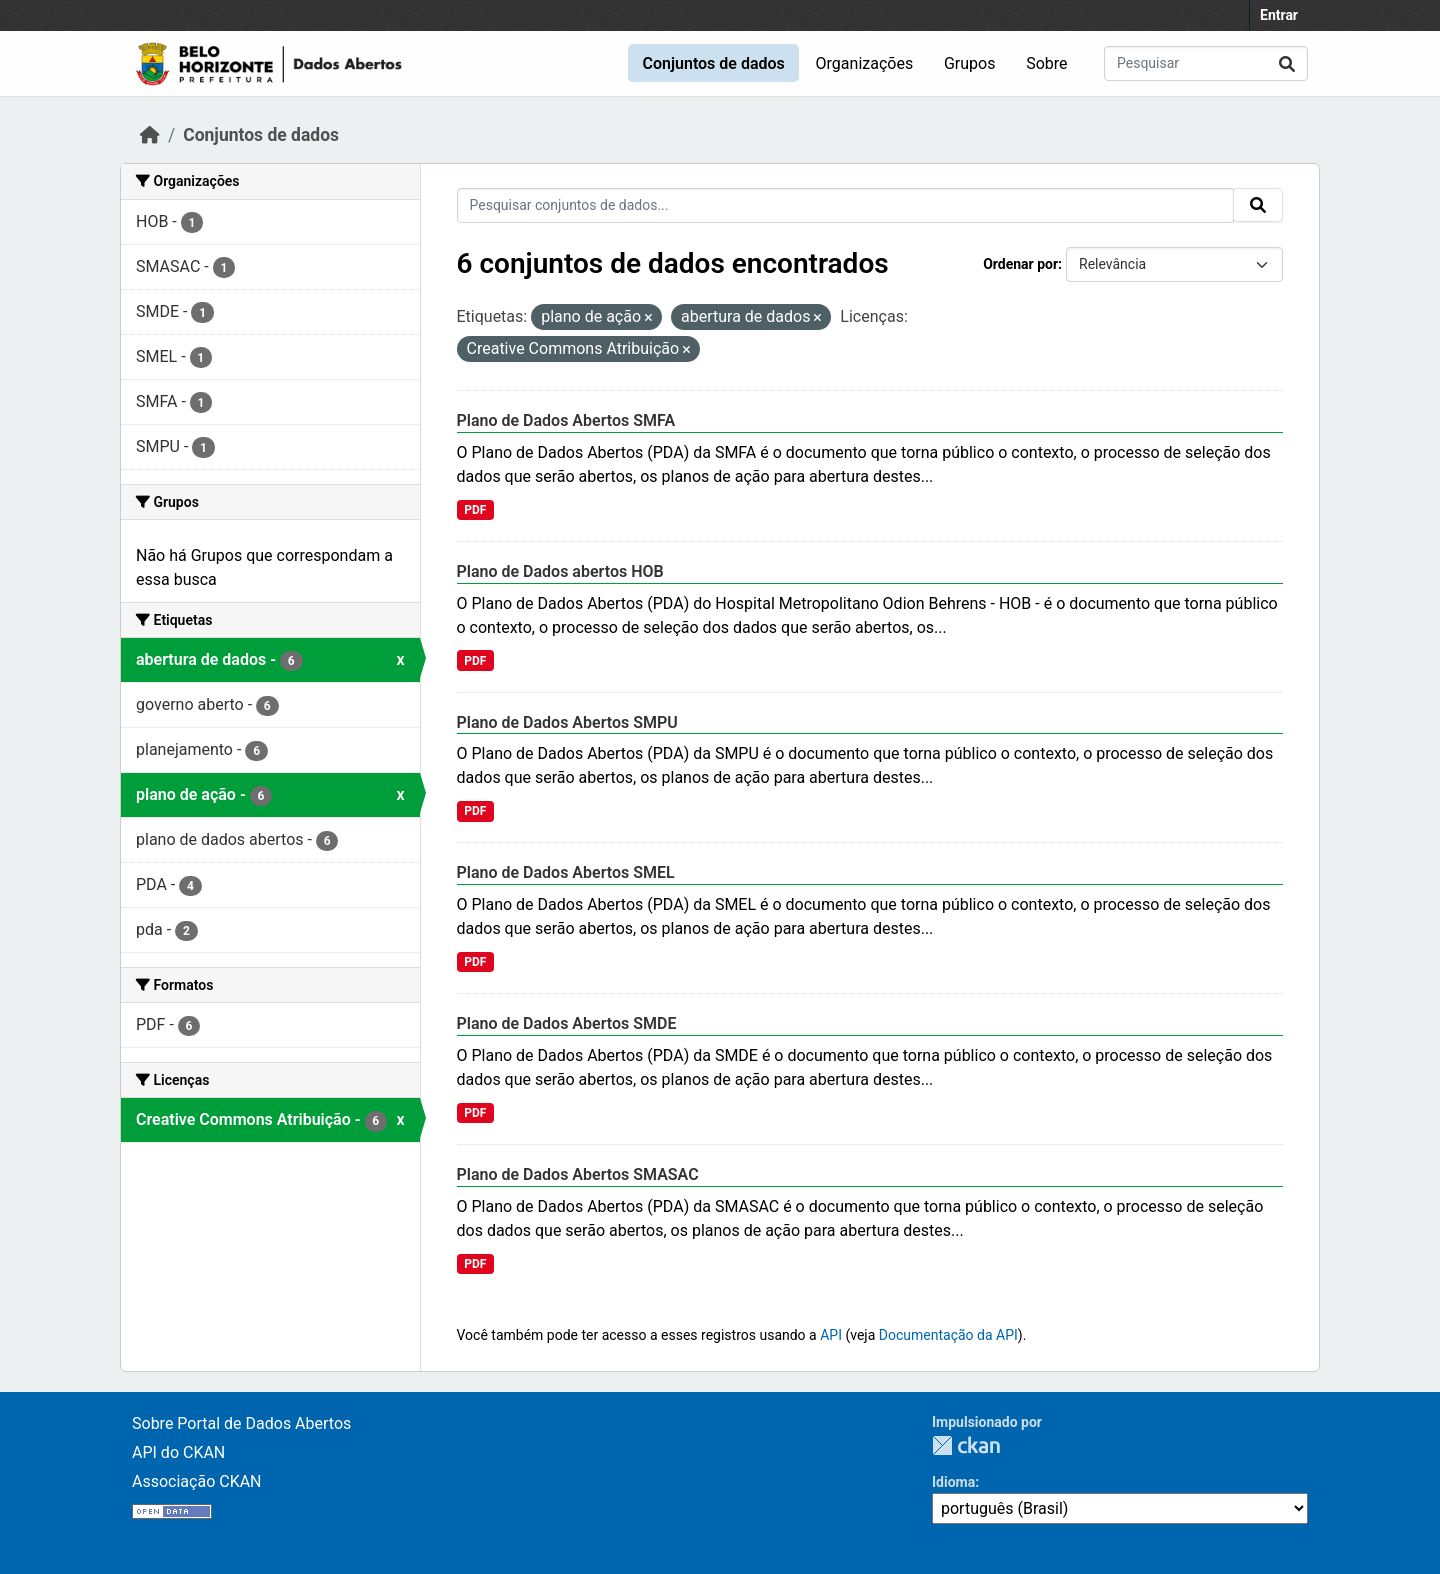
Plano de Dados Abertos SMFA (566, 420)
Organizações (865, 63)
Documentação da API (948, 1335)
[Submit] (1287, 63)
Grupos (970, 63)
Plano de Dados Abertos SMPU (567, 722)
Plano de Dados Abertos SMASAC (578, 1174)
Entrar (1279, 15)
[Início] (150, 135)
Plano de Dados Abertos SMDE (567, 1023)
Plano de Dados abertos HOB (560, 571)
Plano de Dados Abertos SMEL (566, 872)
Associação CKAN (197, 1481)
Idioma (953, 1482)
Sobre (1046, 63)
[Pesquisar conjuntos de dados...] (1206, 63)
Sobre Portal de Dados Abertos (241, 1423)
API (831, 1335)
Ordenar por (1020, 264)
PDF (475, 510)
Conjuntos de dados (713, 63)
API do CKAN (178, 1452)
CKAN (966, 1445)
